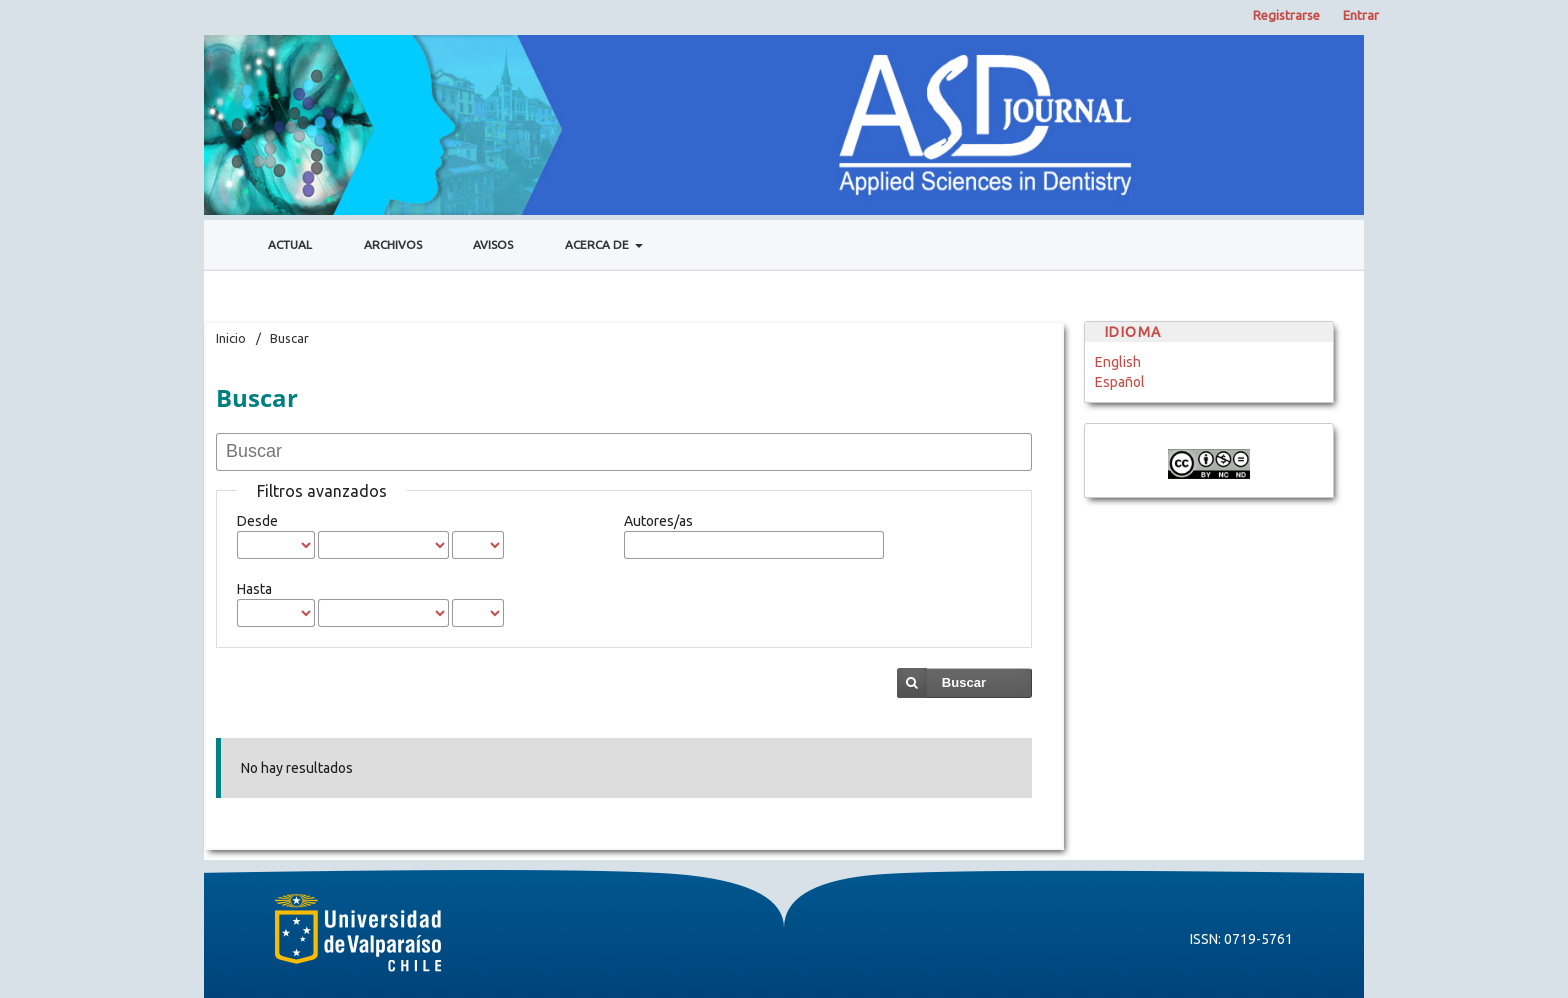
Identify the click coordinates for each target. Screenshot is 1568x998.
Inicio (231, 338)
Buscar (964, 682)
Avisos (493, 244)
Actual (290, 244)
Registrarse (1286, 15)
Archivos (393, 244)
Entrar (1361, 15)
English (1118, 362)
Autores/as (658, 521)
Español (1120, 382)
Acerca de (598, 244)
